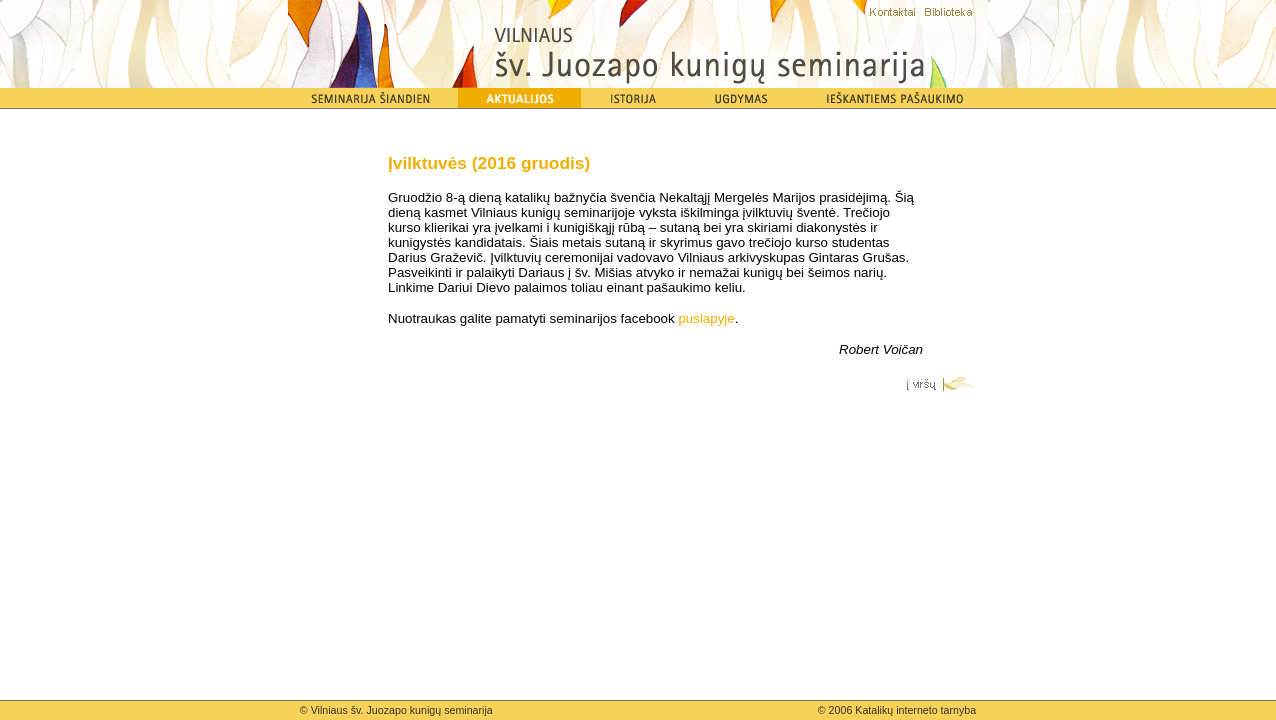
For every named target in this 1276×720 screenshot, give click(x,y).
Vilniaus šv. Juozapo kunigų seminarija (402, 710)
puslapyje (706, 318)
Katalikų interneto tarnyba (915, 710)
